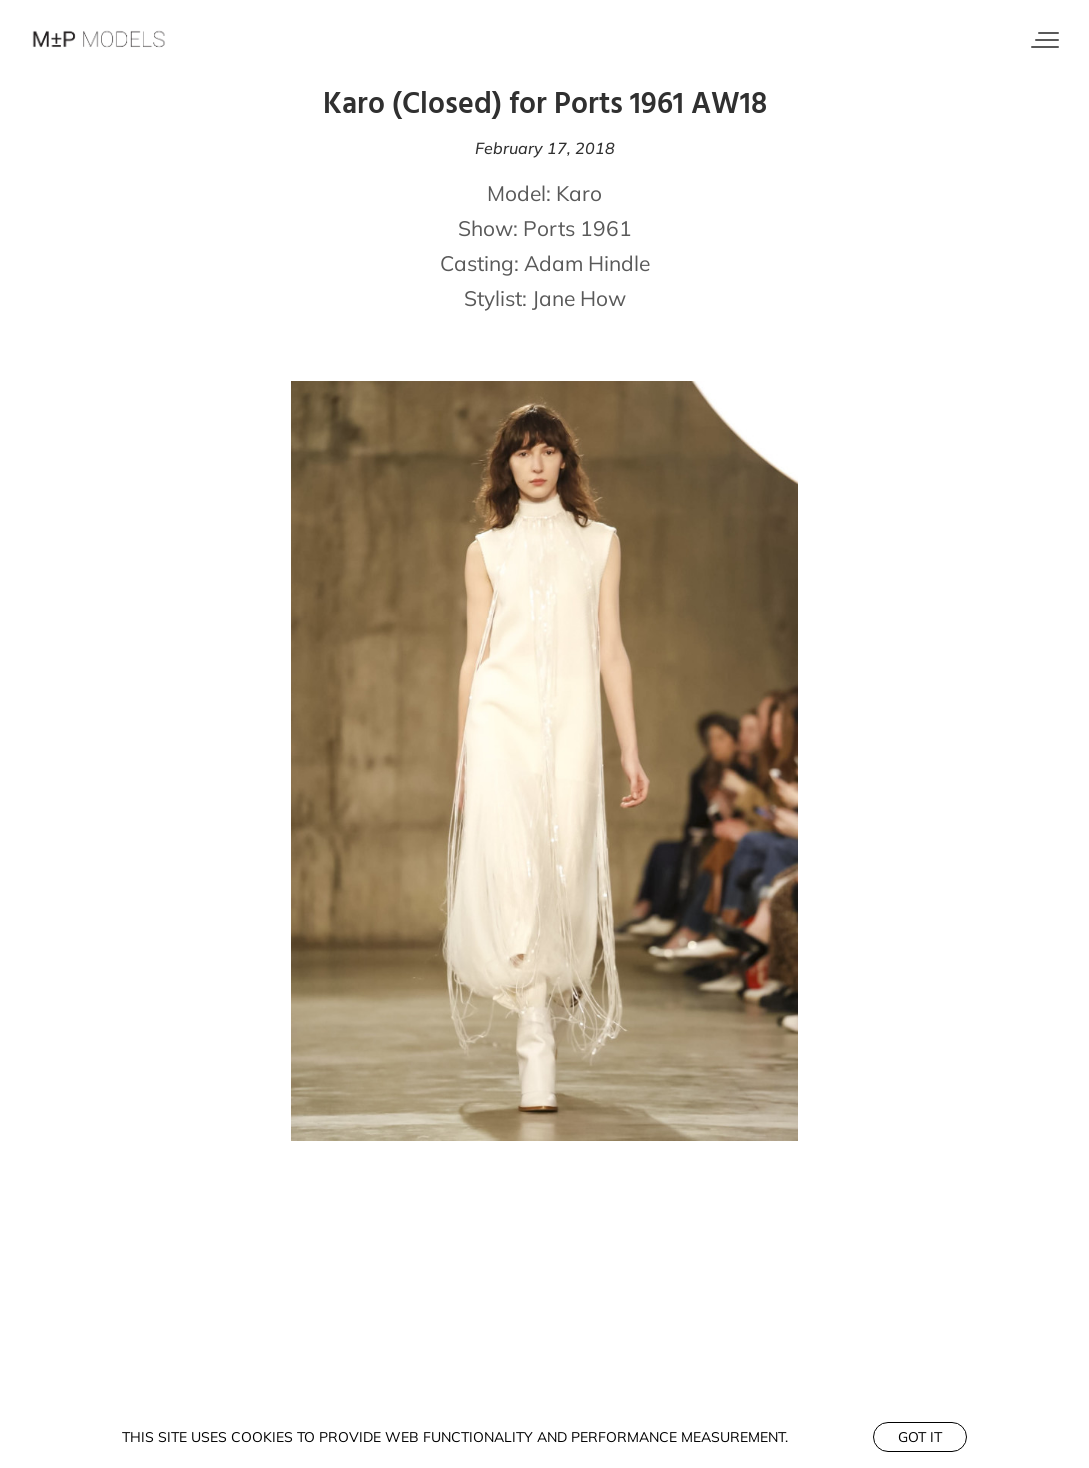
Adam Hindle (587, 263)
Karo (579, 193)
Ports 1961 (577, 228)
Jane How (579, 298)
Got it (920, 1437)
